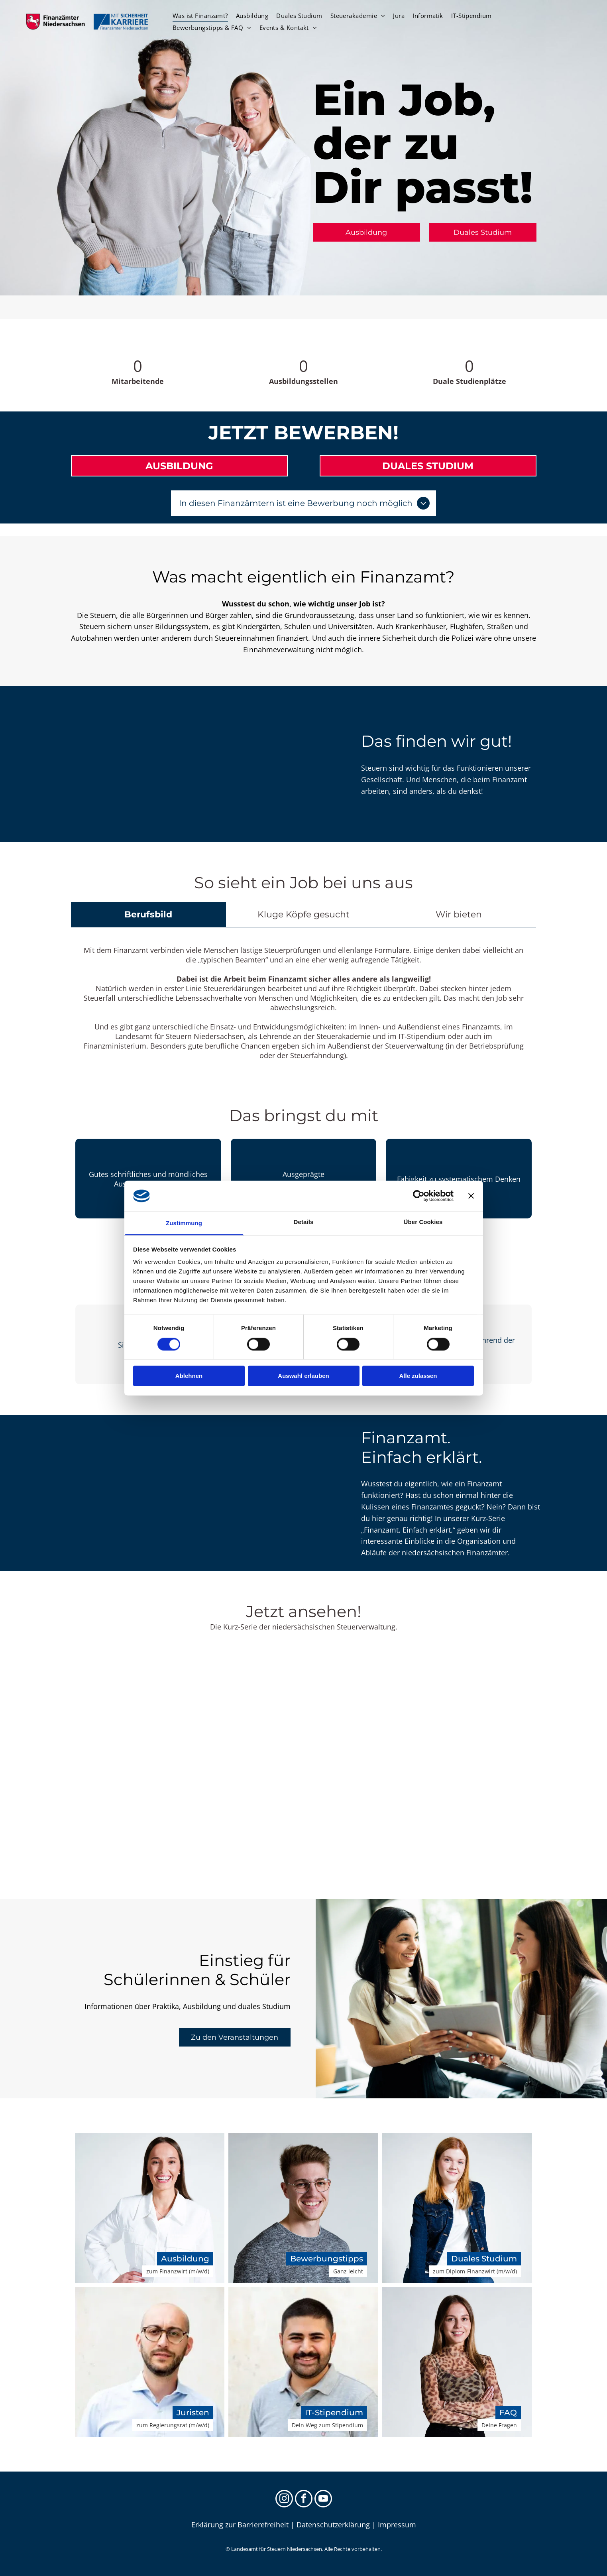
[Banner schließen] (471, 1195)
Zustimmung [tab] (184, 1223)
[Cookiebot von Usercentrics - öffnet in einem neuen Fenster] (419, 1196)
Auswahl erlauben (303, 1376)
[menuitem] (200, 16)
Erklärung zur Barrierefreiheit (240, 2524)
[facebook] (303, 2499)
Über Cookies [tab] (423, 1222)
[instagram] (284, 2499)
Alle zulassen (418, 1376)
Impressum (397, 2524)
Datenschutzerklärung (333, 2524)
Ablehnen (188, 1376)
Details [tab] (304, 1222)
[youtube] (323, 2499)
